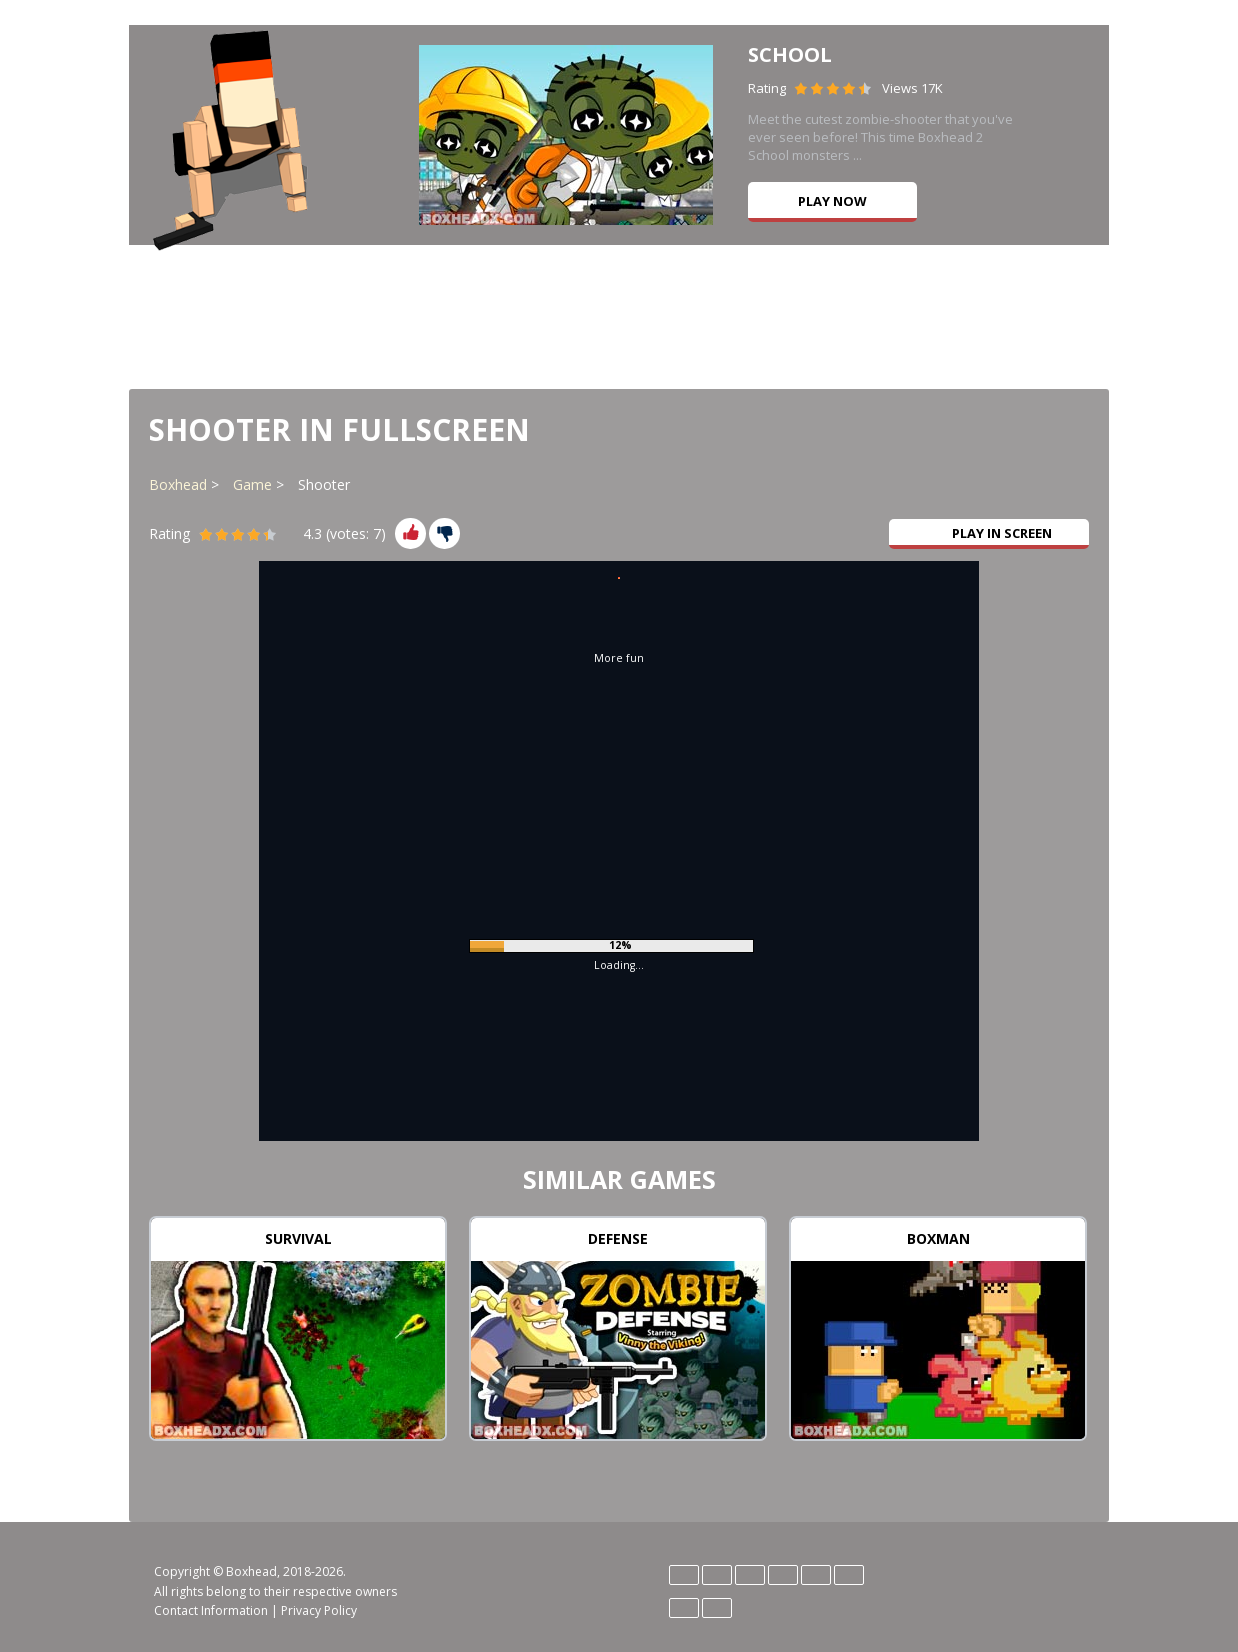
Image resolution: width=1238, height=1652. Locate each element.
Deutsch (684, 1575)
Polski (849, 1575)
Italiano (783, 1575)
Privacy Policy (319, 1610)
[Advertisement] (619, 315)
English (717, 1575)
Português (684, 1608)
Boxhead (178, 484)
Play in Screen (989, 533)
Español (750, 1575)
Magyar (816, 1575)
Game (252, 484)
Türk (717, 1608)
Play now (832, 201)
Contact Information (211, 1610)
